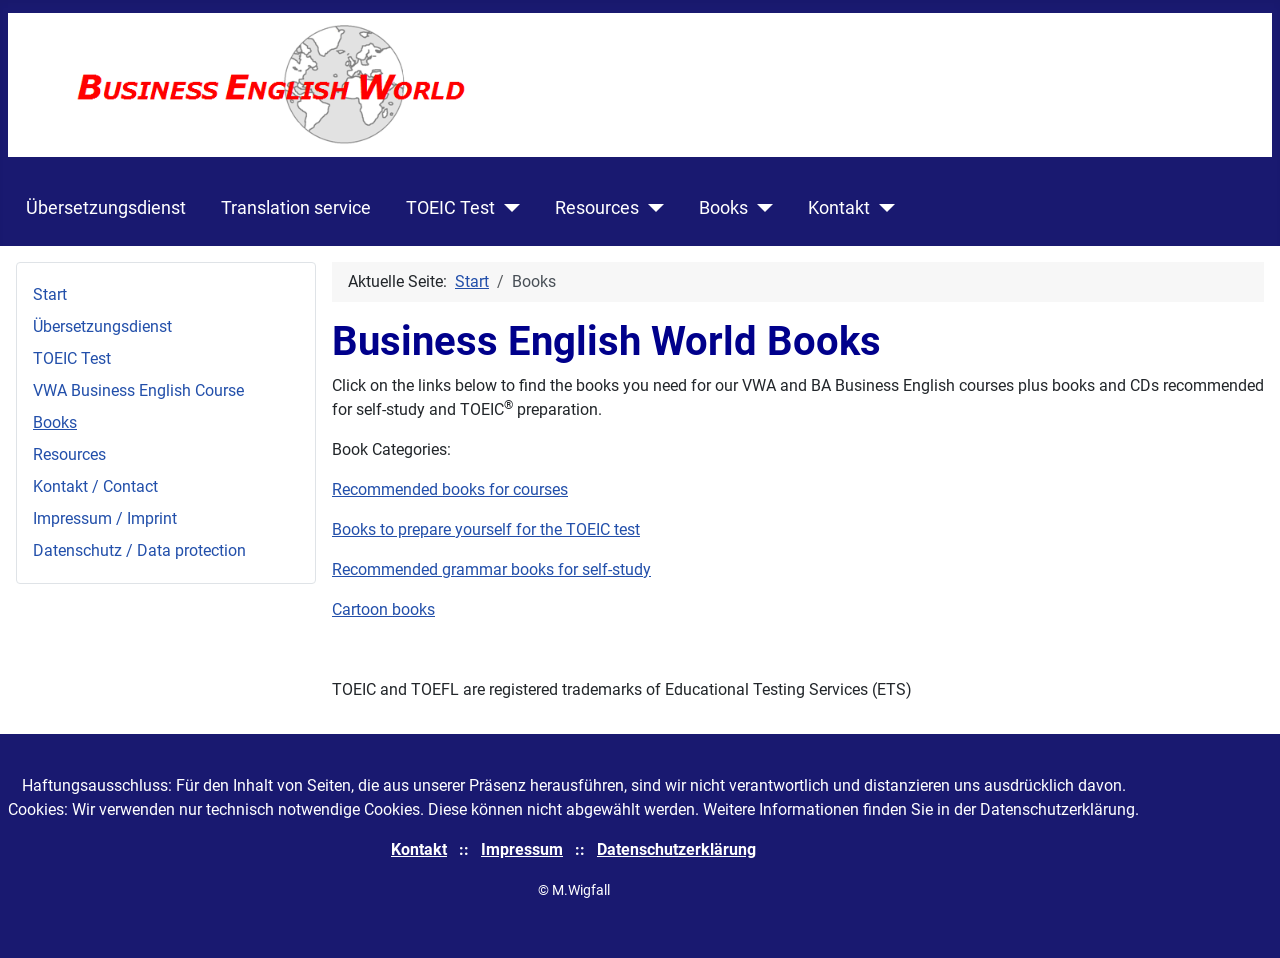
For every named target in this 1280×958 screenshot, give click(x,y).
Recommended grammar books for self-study (491, 569)
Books (723, 208)
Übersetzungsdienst (106, 208)
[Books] (760, 208)
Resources (597, 208)
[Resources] (651, 208)
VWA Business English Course (138, 390)
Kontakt (839, 208)
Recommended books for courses (450, 489)
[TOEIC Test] (507, 208)
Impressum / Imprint (105, 518)
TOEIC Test (450, 208)
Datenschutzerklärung (676, 849)
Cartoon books (383, 609)
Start (50, 294)
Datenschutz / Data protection (139, 550)
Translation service (296, 208)
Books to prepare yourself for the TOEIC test (486, 529)
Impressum (522, 849)
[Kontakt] (882, 208)
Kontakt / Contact (95, 486)
